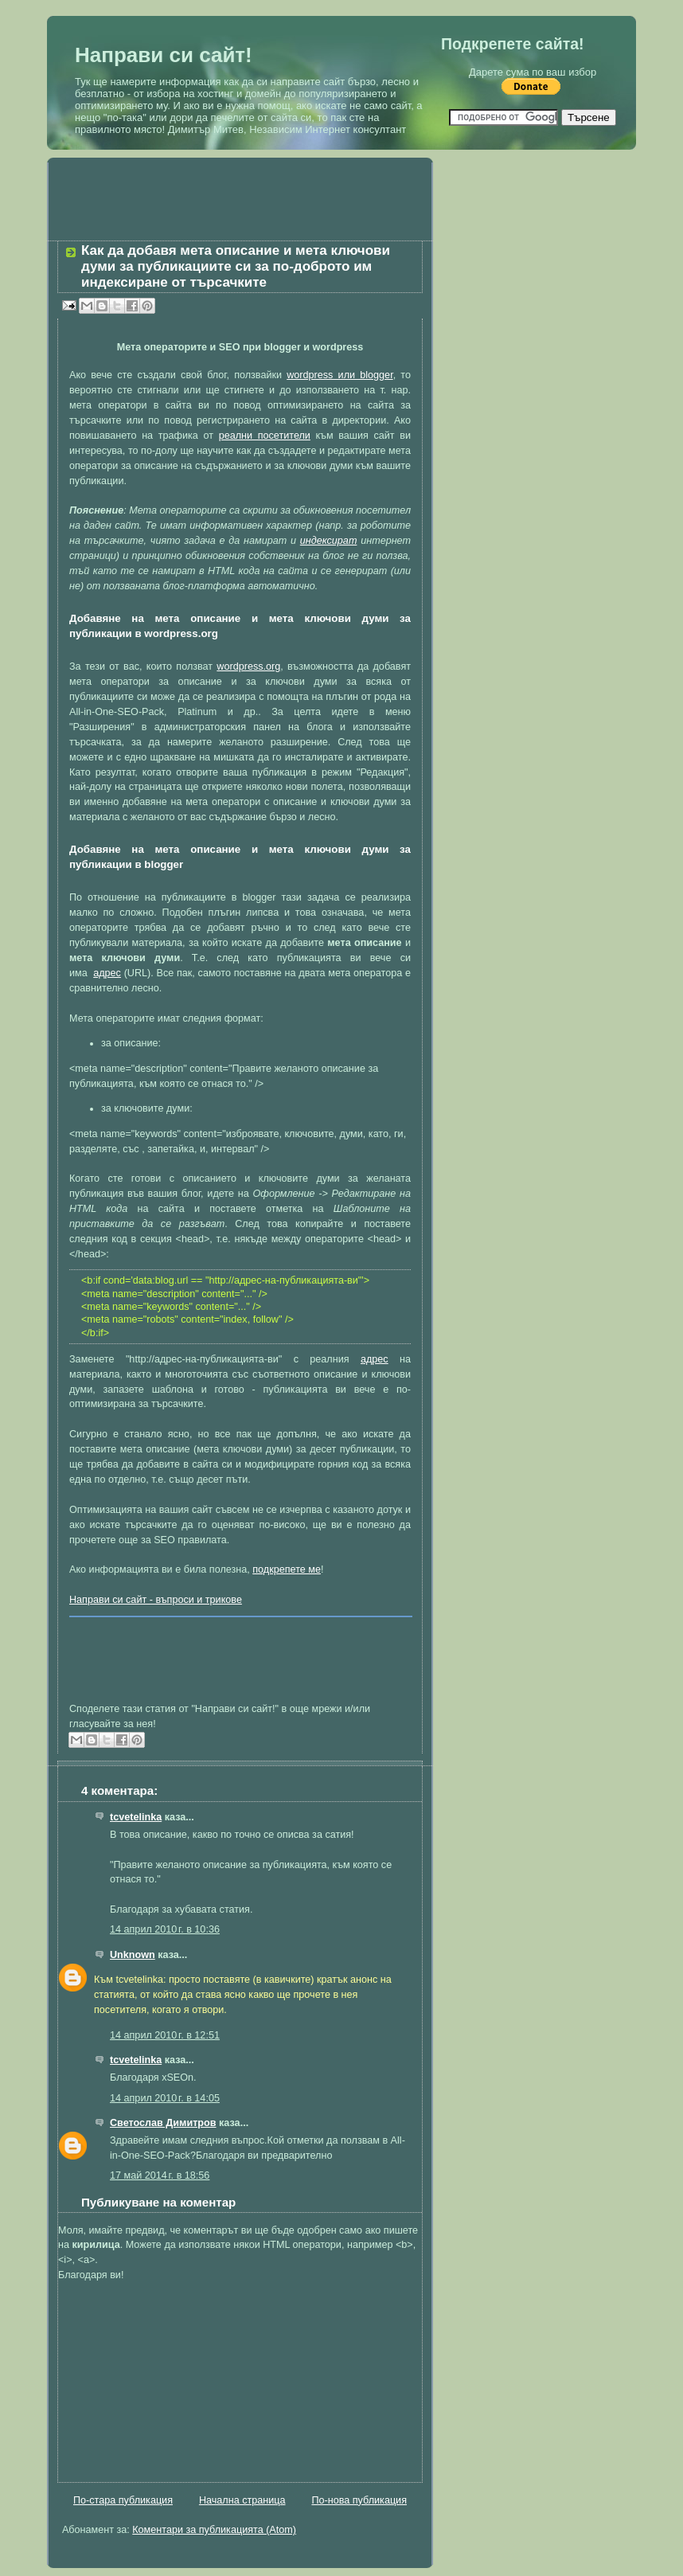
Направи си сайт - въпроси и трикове (155, 1599)
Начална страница (242, 2500)
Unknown (132, 1954)
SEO (164, 1540)
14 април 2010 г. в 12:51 (165, 2035)
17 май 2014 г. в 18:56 (159, 2175)
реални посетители (264, 435)
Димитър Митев (206, 129)
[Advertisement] (239, 186)
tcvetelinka (136, 1817)
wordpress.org (248, 666)
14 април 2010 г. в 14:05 (165, 2098)
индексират (328, 540)
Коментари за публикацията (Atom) (214, 2529)
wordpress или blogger (339, 375)
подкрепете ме (286, 1569)
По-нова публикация (359, 2500)
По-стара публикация (123, 2500)
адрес (107, 973)
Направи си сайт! (163, 55)
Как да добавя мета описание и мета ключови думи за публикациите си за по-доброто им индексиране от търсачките (235, 266)
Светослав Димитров (163, 2122)
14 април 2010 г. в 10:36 (165, 1929)
